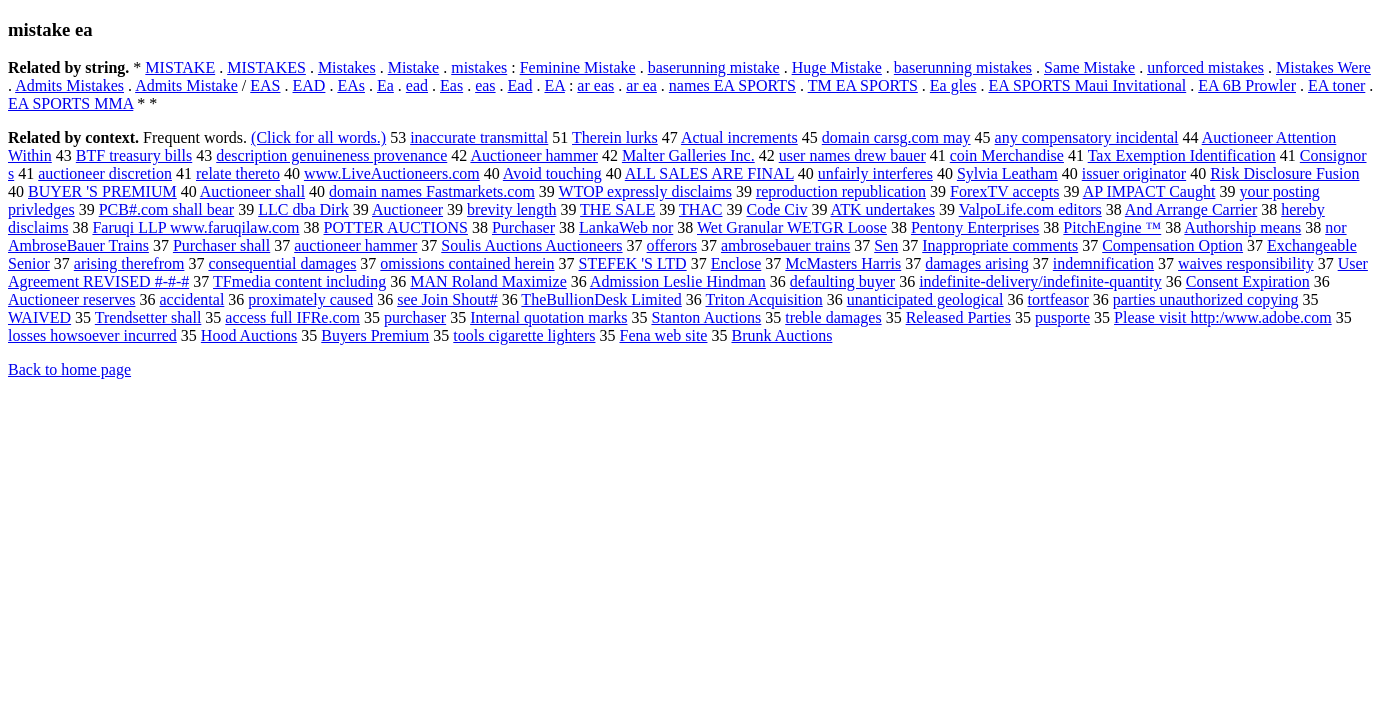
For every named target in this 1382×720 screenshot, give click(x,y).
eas (485, 85)
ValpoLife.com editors (1030, 209)
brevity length (511, 209)
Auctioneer (407, 209)
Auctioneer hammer (534, 155)
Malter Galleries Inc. (688, 155)
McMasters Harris (843, 263)
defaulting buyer (842, 281)
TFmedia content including (299, 281)
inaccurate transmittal (479, 137)
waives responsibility (1246, 263)
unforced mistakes (1205, 67)
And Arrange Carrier (1191, 209)
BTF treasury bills (134, 155)
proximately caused (310, 299)
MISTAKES (266, 67)
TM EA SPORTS (863, 85)
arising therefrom (129, 263)
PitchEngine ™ (1112, 227)
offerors (672, 245)
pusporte (1062, 317)
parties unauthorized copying (1206, 299)
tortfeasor (1058, 299)
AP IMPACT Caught (1149, 191)
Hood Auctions (249, 335)
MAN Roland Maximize (488, 281)
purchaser (415, 317)
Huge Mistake (837, 67)
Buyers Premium (375, 335)
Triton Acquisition (764, 299)
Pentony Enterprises (975, 227)
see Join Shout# (447, 299)
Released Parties (958, 317)
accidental (192, 299)
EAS (265, 85)
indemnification (1103, 263)
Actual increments (739, 137)
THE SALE (617, 209)
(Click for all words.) (318, 137)
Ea (385, 85)
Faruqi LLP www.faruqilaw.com (195, 227)
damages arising (977, 263)
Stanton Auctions (706, 317)
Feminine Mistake (578, 67)
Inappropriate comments (1000, 245)
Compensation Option (1172, 245)
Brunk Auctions (781, 335)
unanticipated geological (925, 299)
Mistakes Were (1323, 67)
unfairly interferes (875, 173)
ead (417, 85)
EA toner (1336, 85)
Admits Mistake (186, 85)
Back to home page (69, 369)
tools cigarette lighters (524, 335)
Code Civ (776, 209)
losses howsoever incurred (92, 335)
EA (554, 85)
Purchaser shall (221, 245)
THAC (701, 209)
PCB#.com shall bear (167, 209)
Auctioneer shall (252, 191)
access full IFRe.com (292, 317)
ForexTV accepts (1004, 191)
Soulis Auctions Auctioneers (531, 245)
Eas (451, 85)
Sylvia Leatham (1007, 173)
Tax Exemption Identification (1182, 155)
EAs (351, 85)
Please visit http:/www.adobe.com (1223, 317)
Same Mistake (1089, 67)
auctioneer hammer (355, 245)
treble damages (833, 317)
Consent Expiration (1248, 281)
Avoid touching (552, 173)
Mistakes (347, 67)
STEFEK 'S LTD (633, 263)
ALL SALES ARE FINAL (709, 173)
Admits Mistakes (69, 85)
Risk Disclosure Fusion (1284, 173)
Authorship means (1242, 227)
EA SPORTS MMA (70, 103)
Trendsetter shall (148, 317)
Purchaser (523, 227)
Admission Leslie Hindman (678, 281)
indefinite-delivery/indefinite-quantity (1040, 281)
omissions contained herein (467, 263)
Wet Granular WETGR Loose (792, 227)
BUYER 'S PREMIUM (102, 191)
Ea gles (953, 85)
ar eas (595, 85)
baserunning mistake (714, 67)
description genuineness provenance (331, 155)
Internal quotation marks (548, 317)
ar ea (641, 85)
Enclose (736, 263)
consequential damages (282, 263)
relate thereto (238, 173)
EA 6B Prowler (1247, 85)
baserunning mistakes (963, 67)
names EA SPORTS (732, 85)
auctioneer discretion (105, 173)
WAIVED (39, 317)
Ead (520, 85)
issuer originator (1134, 173)
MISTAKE (180, 67)
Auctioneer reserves (72, 299)
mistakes (479, 67)
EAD (309, 85)
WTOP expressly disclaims (645, 191)
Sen (886, 245)
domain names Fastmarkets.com (432, 191)
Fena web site (663, 335)
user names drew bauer (852, 155)
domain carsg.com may (896, 137)
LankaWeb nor (626, 227)
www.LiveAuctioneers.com (392, 173)
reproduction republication (841, 191)
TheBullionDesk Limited (601, 299)
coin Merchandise (1007, 155)
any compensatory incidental (1087, 137)
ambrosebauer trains (785, 245)
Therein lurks (615, 137)
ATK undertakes (883, 209)
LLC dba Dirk (303, 209)
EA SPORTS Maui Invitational (1087, 85)
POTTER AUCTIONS (396, 227)
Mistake (414, 67)
